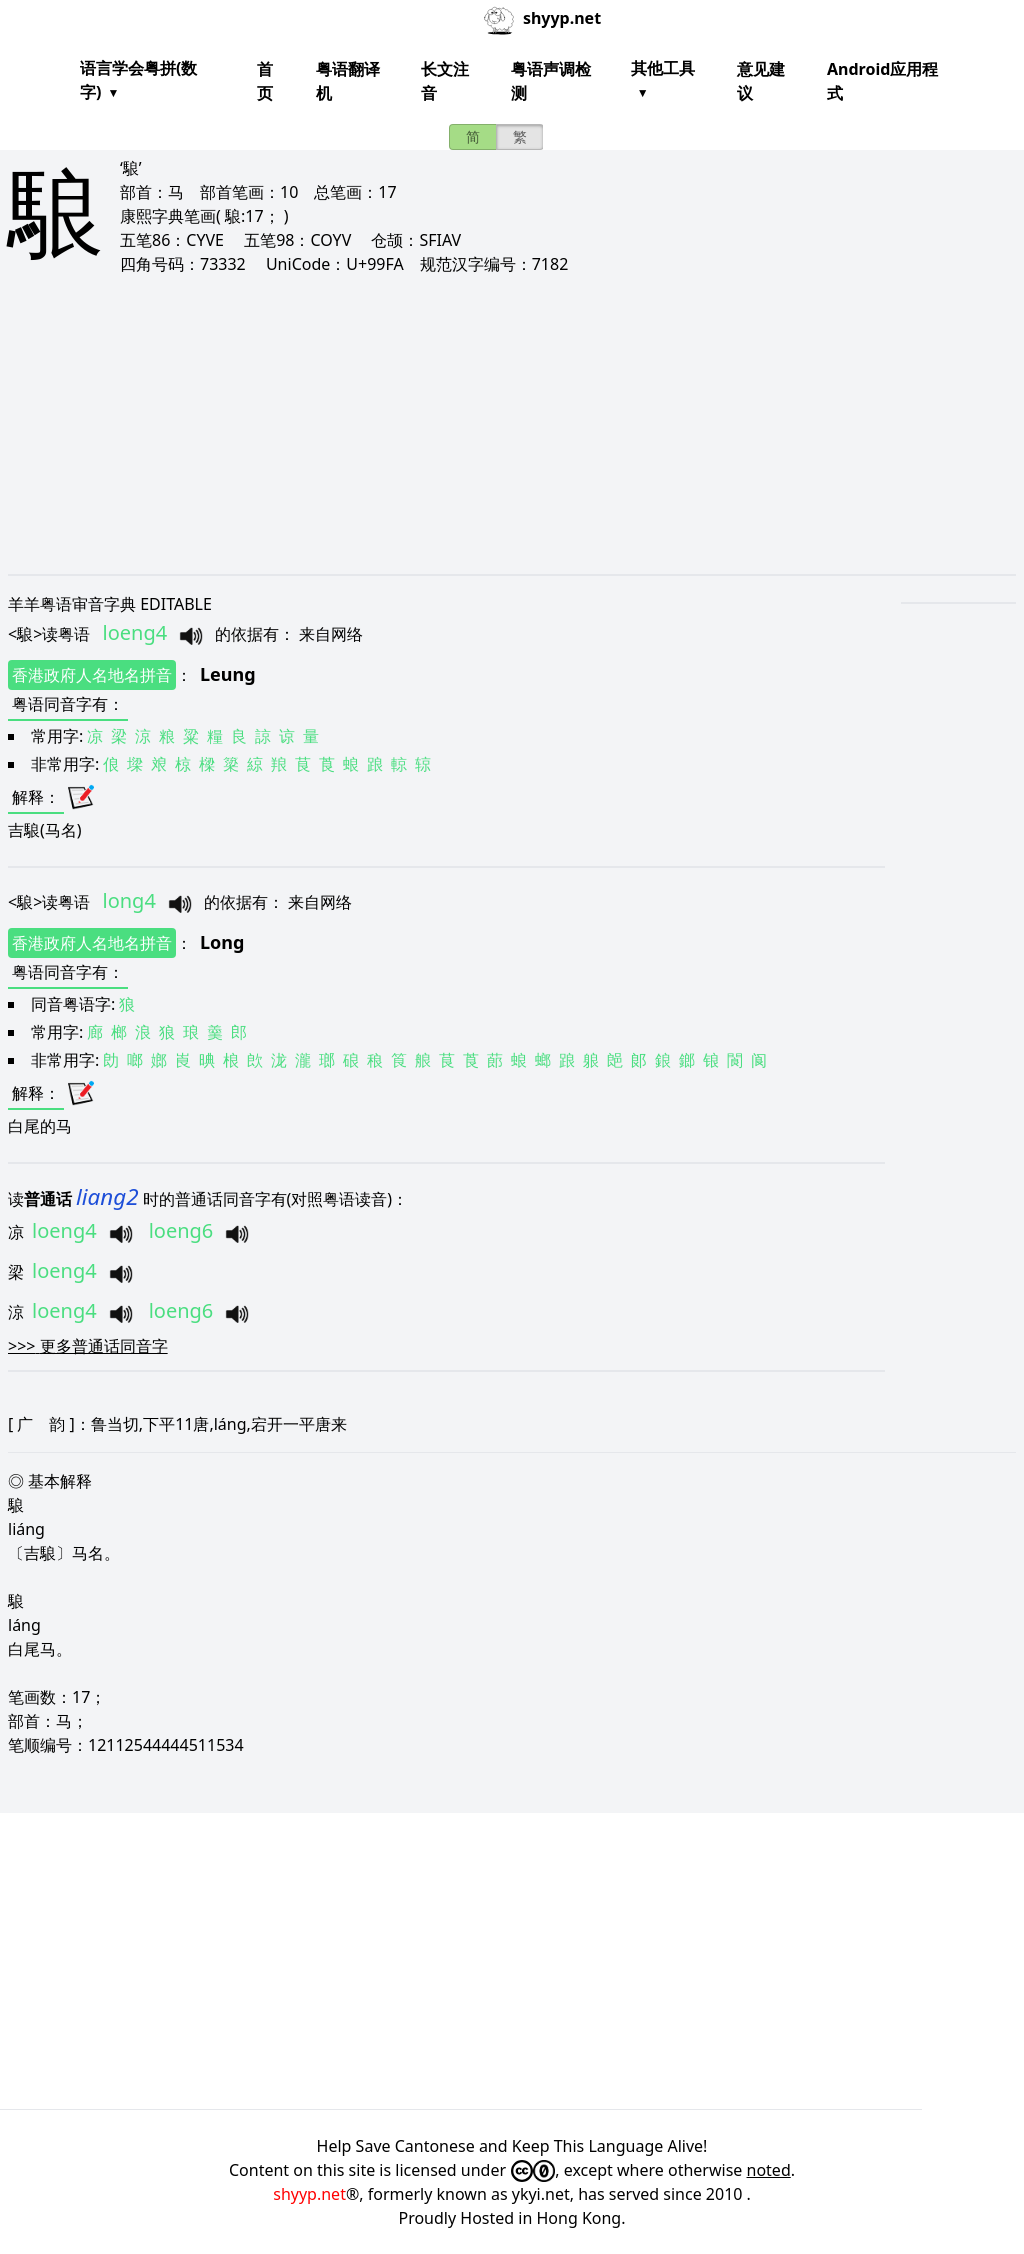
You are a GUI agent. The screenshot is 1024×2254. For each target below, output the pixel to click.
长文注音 (445, 81)
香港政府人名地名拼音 (92, 675)
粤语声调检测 (551, 81)
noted (769, 2170)
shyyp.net (309, 2194)
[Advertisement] (512, 424)
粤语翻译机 (348, 81)
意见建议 (761, 81)
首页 (265, 81)
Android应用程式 (882, 81)
